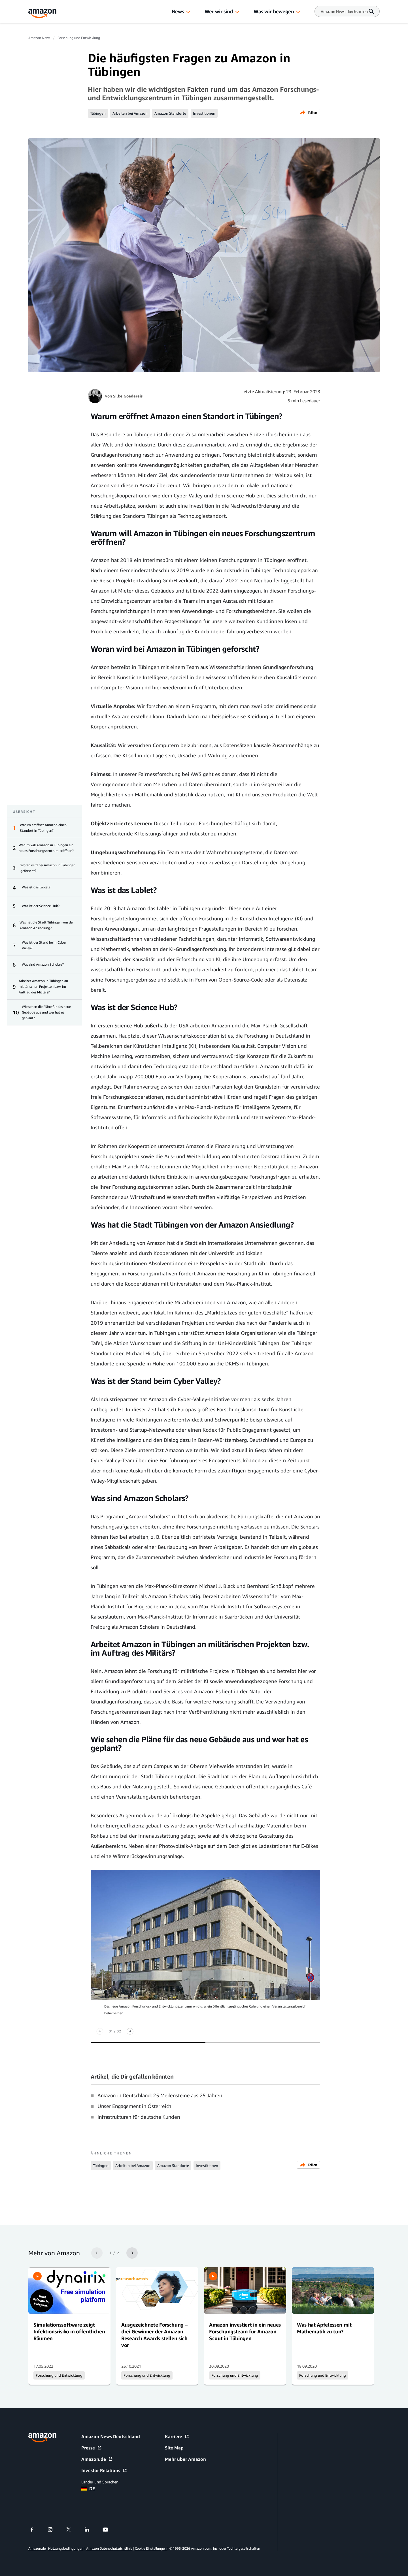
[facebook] (35, 2529)
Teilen (308, 112)
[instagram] (54, 2529)
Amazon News (39, 38)
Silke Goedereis (128, 396)
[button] (188, 12)
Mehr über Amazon (185, 2459)
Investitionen (204, 113)
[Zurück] (99, 2031)
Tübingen (98, 113)
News (178, 11)
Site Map (174, 2448)
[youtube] (109, 2529)
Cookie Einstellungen (151, 2548)
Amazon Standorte (170, 113)
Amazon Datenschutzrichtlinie (109, 2548)
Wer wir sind (219, 11)
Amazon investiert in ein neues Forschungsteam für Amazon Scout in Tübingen (245, 2331)
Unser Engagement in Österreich (134, 2106)
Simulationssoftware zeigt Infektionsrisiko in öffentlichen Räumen (69, 2331)
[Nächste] (130, 2031)
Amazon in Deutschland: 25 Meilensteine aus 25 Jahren (159, 2095)
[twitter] (72, 2529)
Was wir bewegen (274, 11)
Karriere (177, 2436)
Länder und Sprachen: (100, 2481)
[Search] (344, 11)
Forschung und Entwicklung (79, 38)
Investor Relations (104, 2470)
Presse (91, 2448)
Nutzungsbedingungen (65, 2548)
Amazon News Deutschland (110, 2436)
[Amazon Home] (42, 13)
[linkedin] (90, 2529)
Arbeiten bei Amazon (130, 113)
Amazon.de (97, 2459)
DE (88, 2488)
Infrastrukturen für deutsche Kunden (138, 2117)
